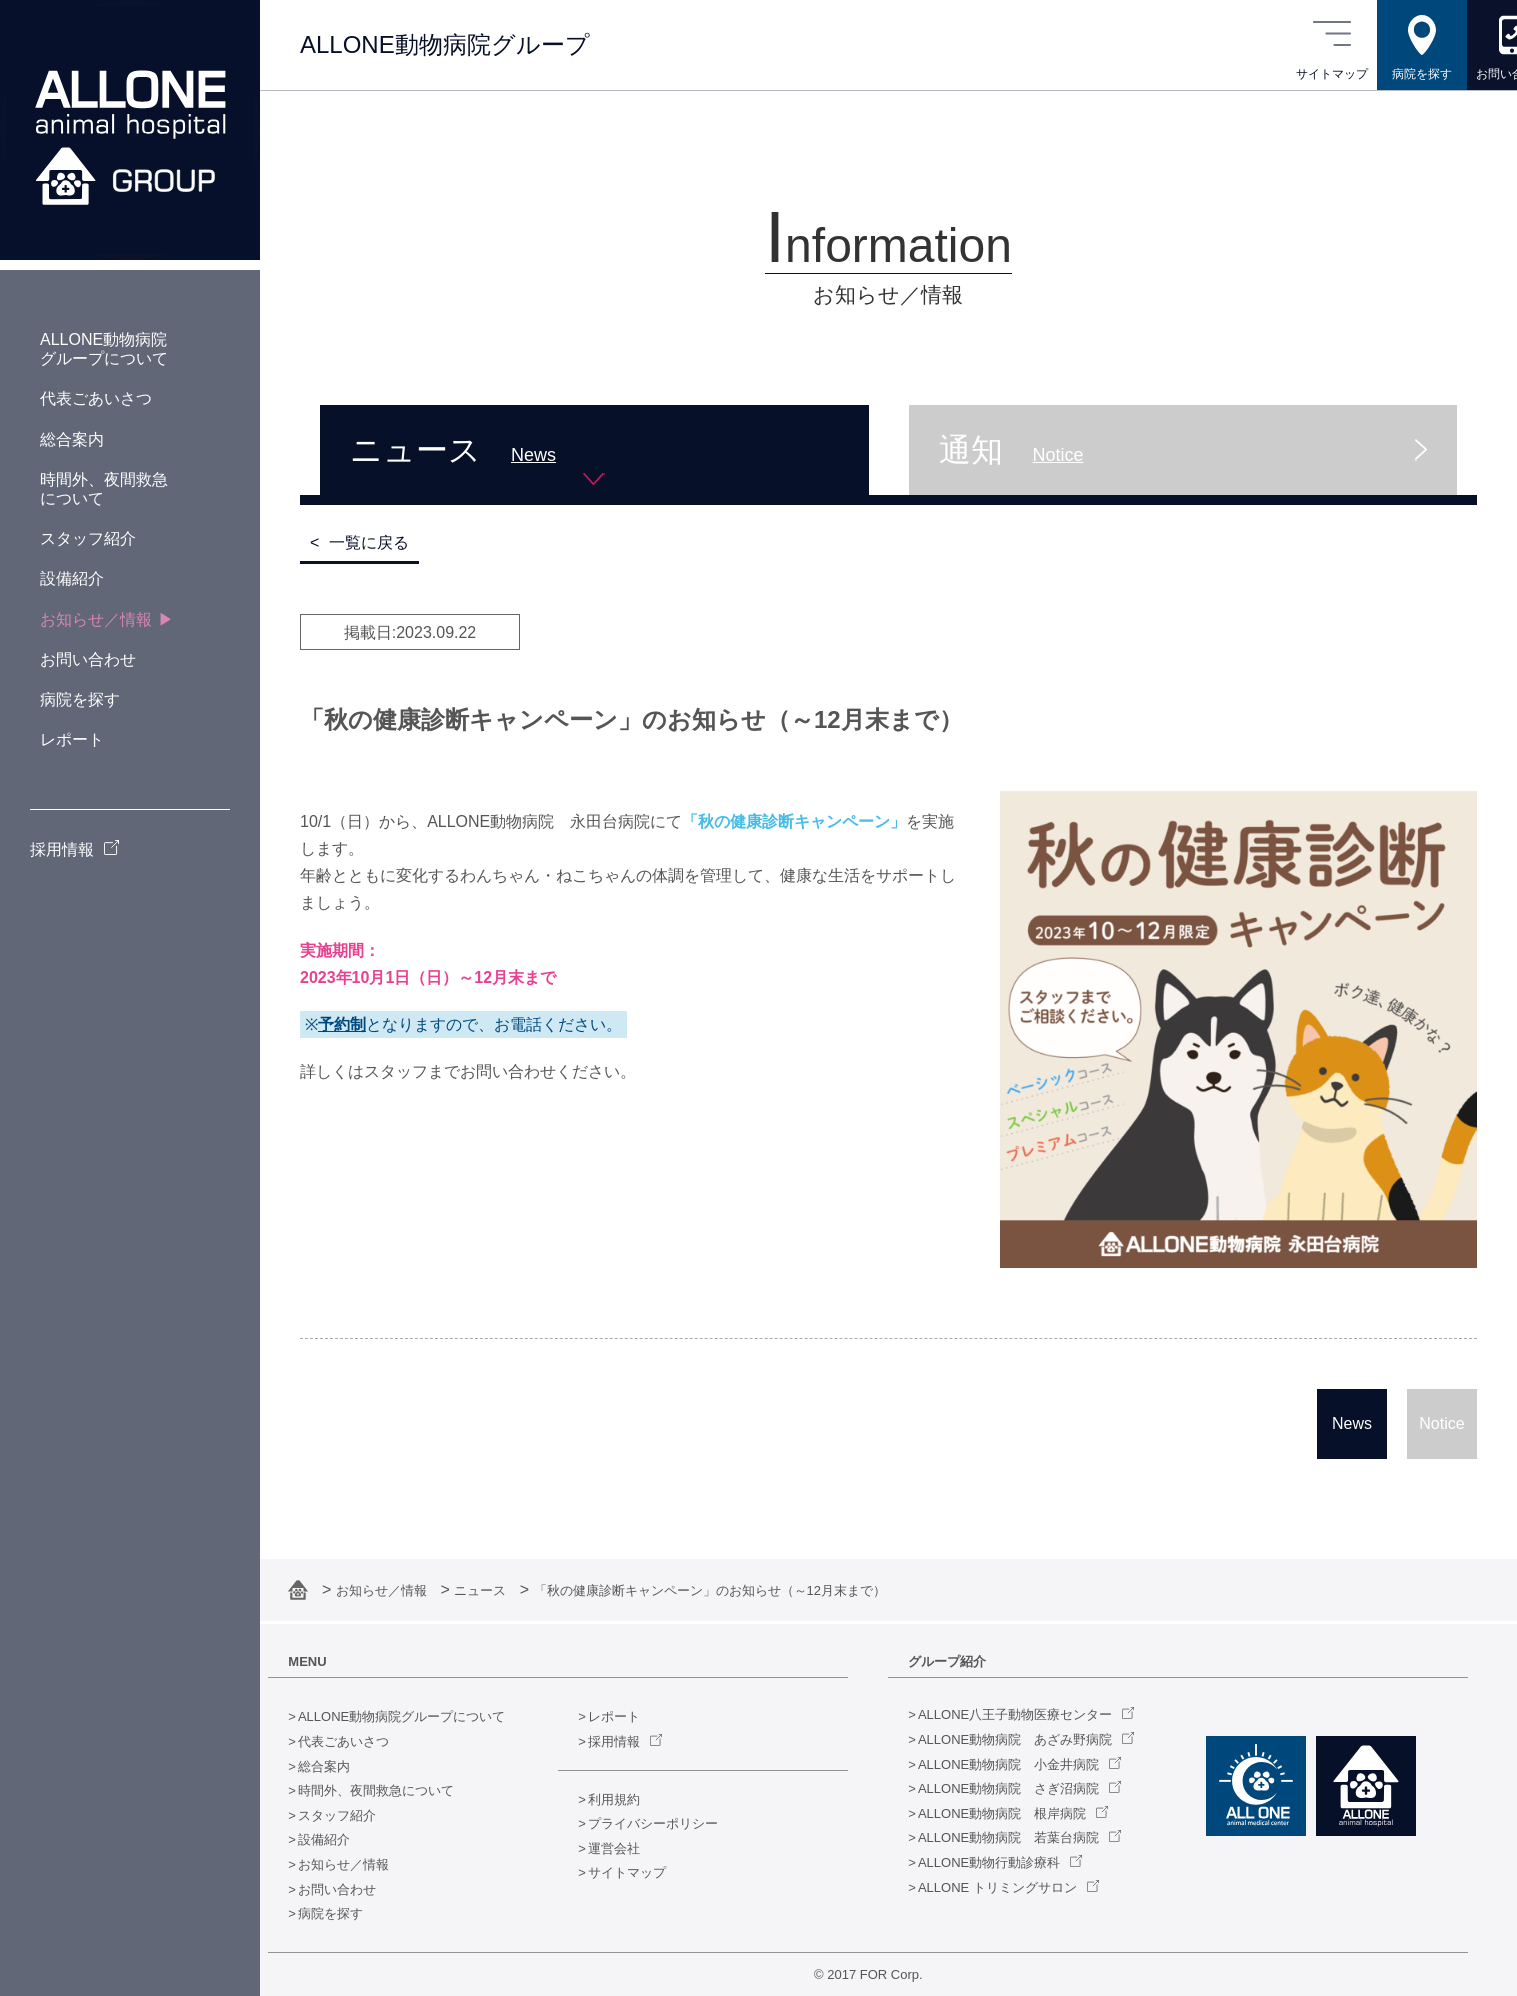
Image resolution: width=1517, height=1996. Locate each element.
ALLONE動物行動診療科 (1009, 1862)
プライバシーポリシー (685, 1823)
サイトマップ (659, 1872)
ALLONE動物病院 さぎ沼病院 (1028, 1788)
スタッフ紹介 (369, 1815)
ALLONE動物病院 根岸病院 (1022, 1813)
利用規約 (646, 1799)
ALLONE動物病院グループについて (433, 1716)
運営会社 (646, 1848)
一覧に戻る (369, 543)
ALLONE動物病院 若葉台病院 (1028, 1837)
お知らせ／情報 (414, 1590)
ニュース (514, 1590)
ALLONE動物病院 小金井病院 (1028, 1764)
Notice (1441, 1423)
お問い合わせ (369, 1889)
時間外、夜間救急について (408, 1790)
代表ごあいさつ (375, 1741)
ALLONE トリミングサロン (1017, 1887)
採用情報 (646, 1741)
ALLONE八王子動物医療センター (1035, 1714)
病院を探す (362, 1913)
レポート (646, 1716)
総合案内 (356, 1766)
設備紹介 (356, 1839)
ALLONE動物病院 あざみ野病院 (1035, 1739)
